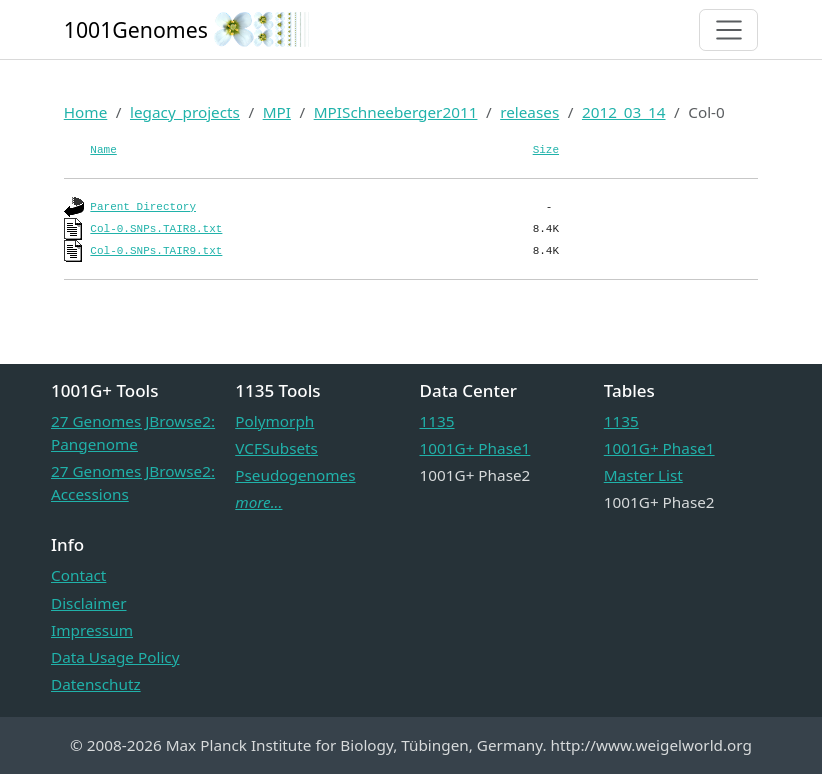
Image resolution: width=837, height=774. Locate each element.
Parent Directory (143, 207)
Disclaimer (89, 603)
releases (529, 112)
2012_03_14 (624, 112)
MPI (277, 112)
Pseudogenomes (295, 475)
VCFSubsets (276, 448)
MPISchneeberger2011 (396, 112)
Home (86, 112)
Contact (78, 575)
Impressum (92, 630)
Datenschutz (96, 684)
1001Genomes (136, 29)
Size (546, 150)
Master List (643, 475)
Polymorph (274, 421)
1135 (437, 421)
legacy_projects (185, 112)
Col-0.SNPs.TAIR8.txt (156, 229)
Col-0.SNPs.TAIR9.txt (156, 251)
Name (103, 150)
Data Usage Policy (115, 657)
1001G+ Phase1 (475, 448)
